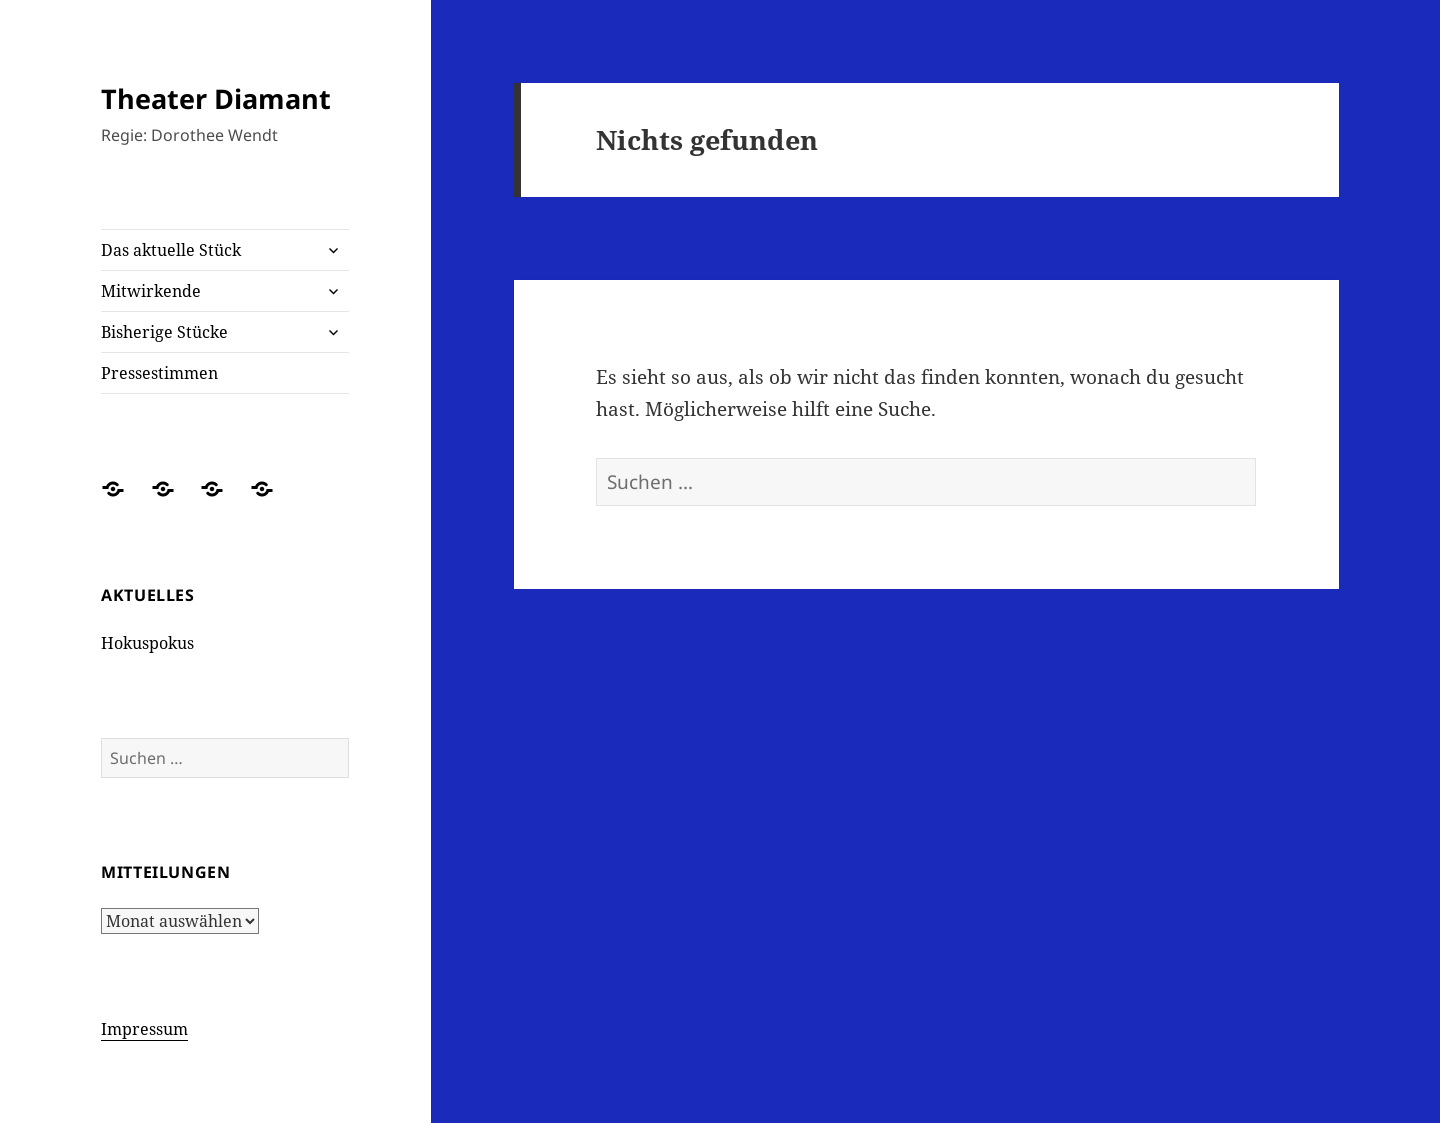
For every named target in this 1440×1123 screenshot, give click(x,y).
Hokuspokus (147, 643)
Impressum (144, 1029)
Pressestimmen (159, 373)
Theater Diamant (216, 98)
